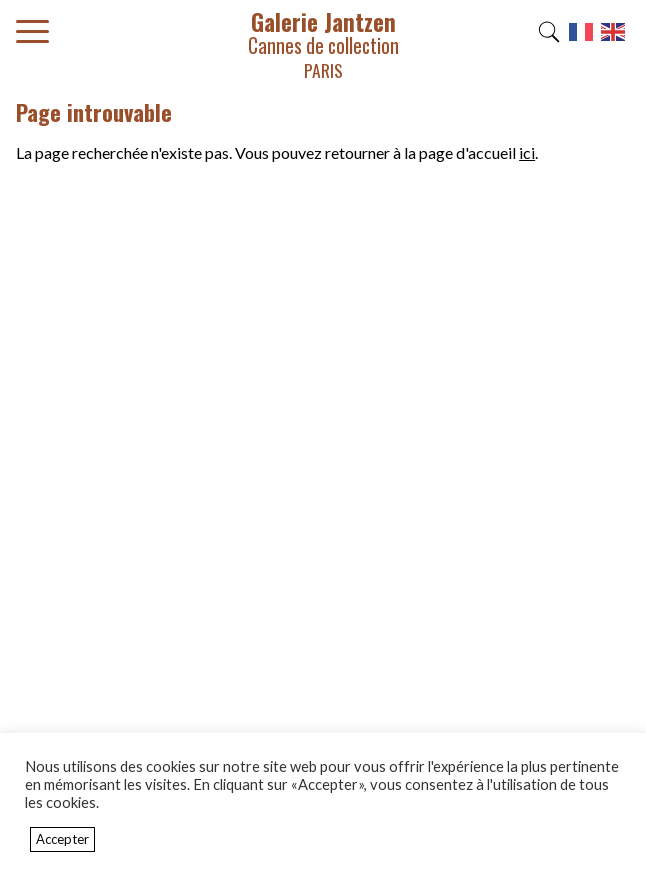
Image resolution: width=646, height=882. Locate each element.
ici (527, 152)
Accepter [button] (62, 839)
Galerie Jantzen (323, 43)
